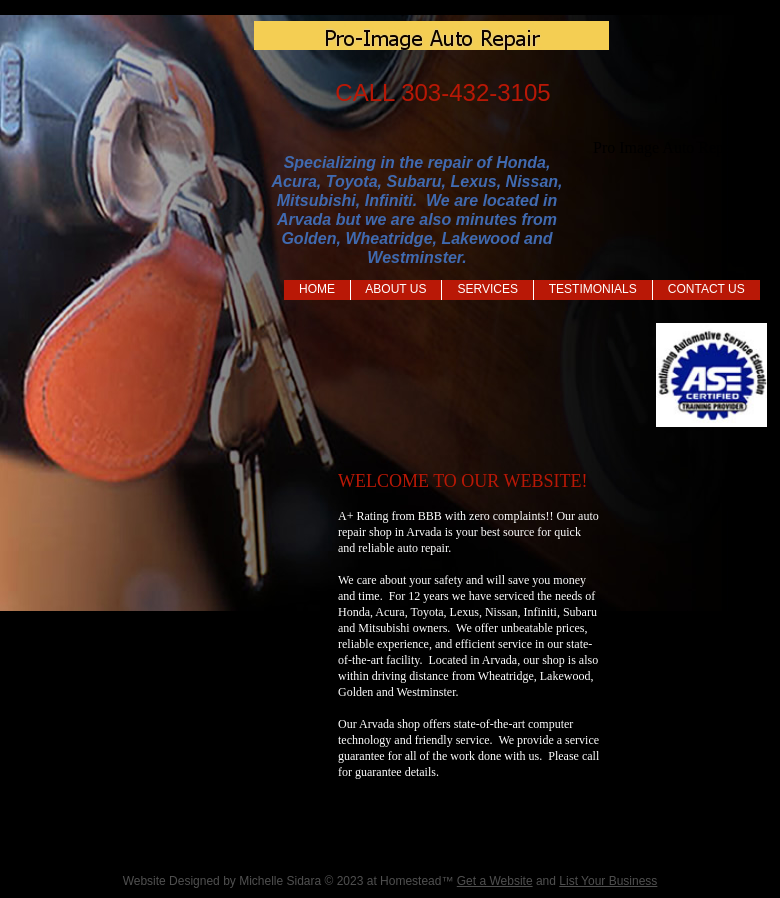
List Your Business (608, 881)
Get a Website (495, 881)
